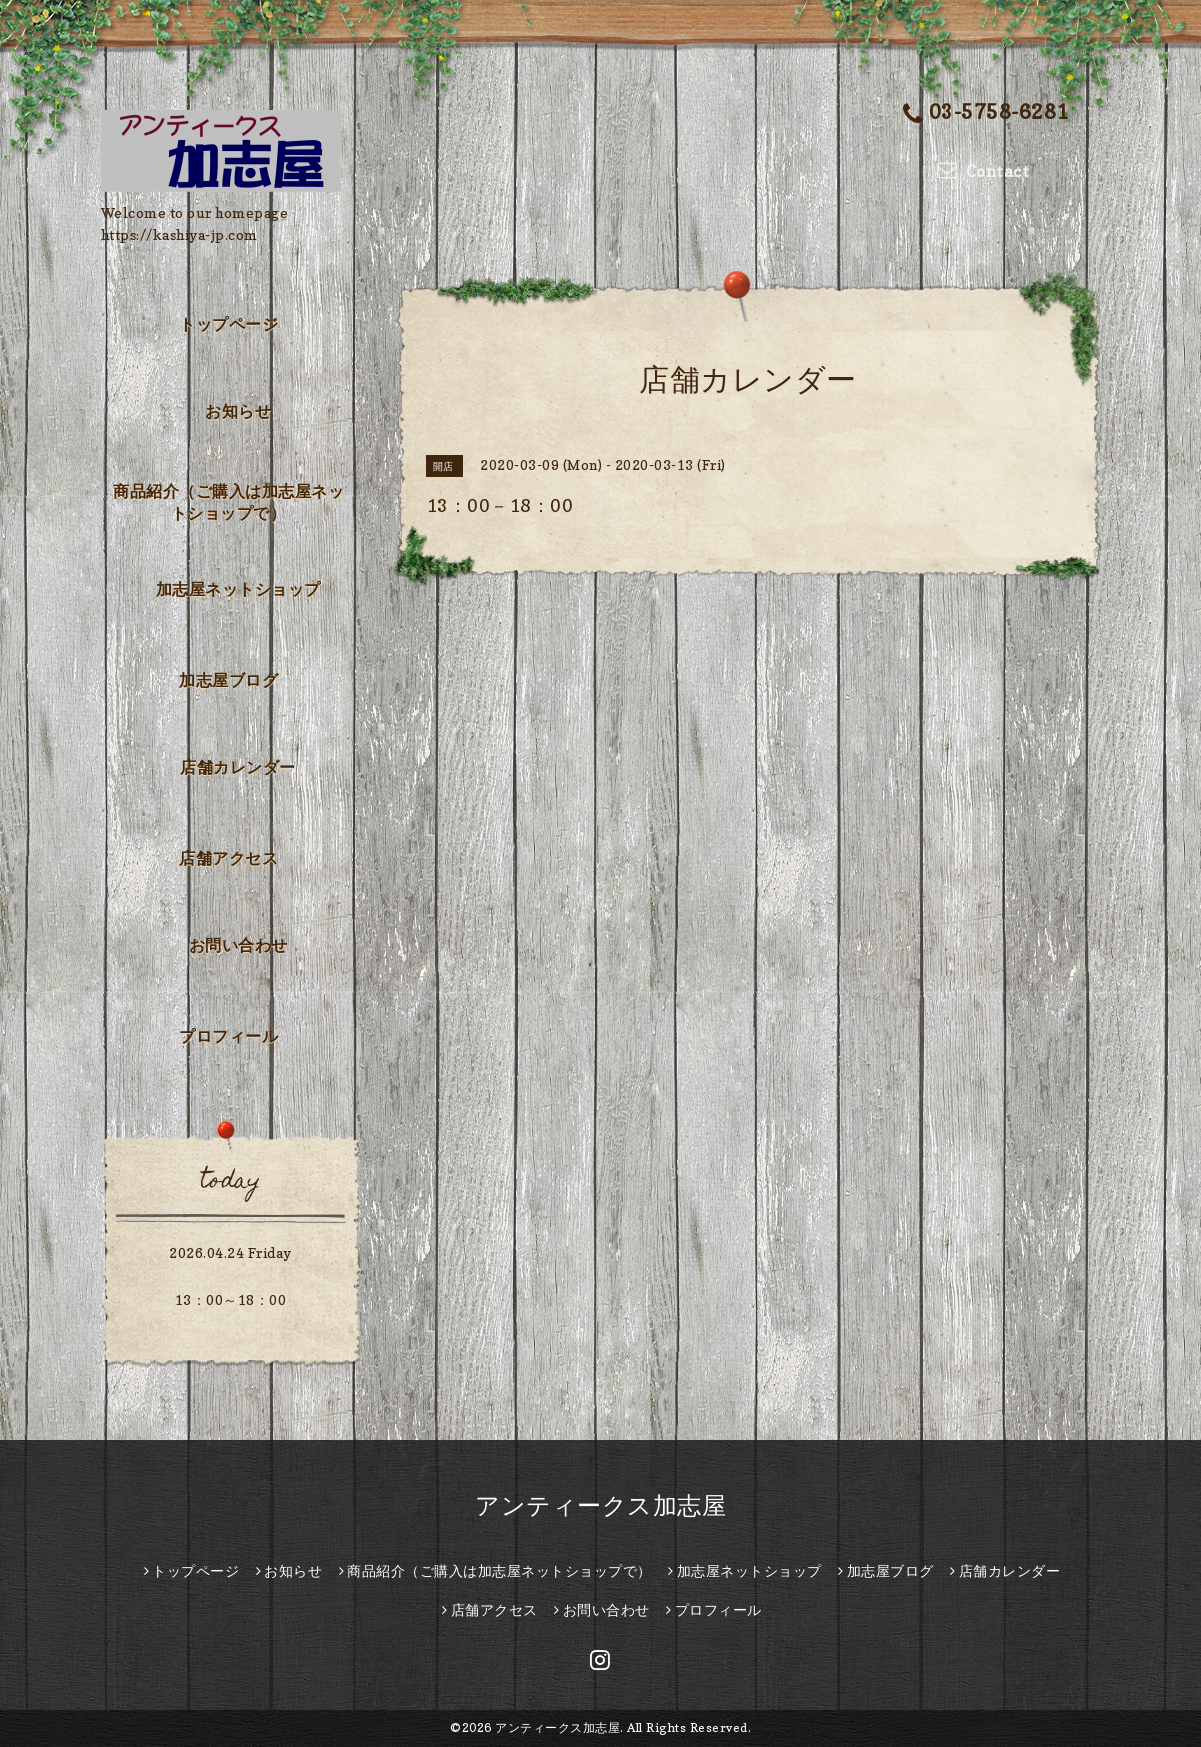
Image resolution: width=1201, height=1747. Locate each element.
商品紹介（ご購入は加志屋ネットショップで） (228, 502)
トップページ (228, 324)
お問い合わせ (238, 945)
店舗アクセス (228, 858)
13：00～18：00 (231, 1299)
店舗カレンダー (238, 767)
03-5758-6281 (986, 113)
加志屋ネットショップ (238, 589)
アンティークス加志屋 (600, 1505)
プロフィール (228, 1036)
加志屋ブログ (228, 680)
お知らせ (238, 411)
